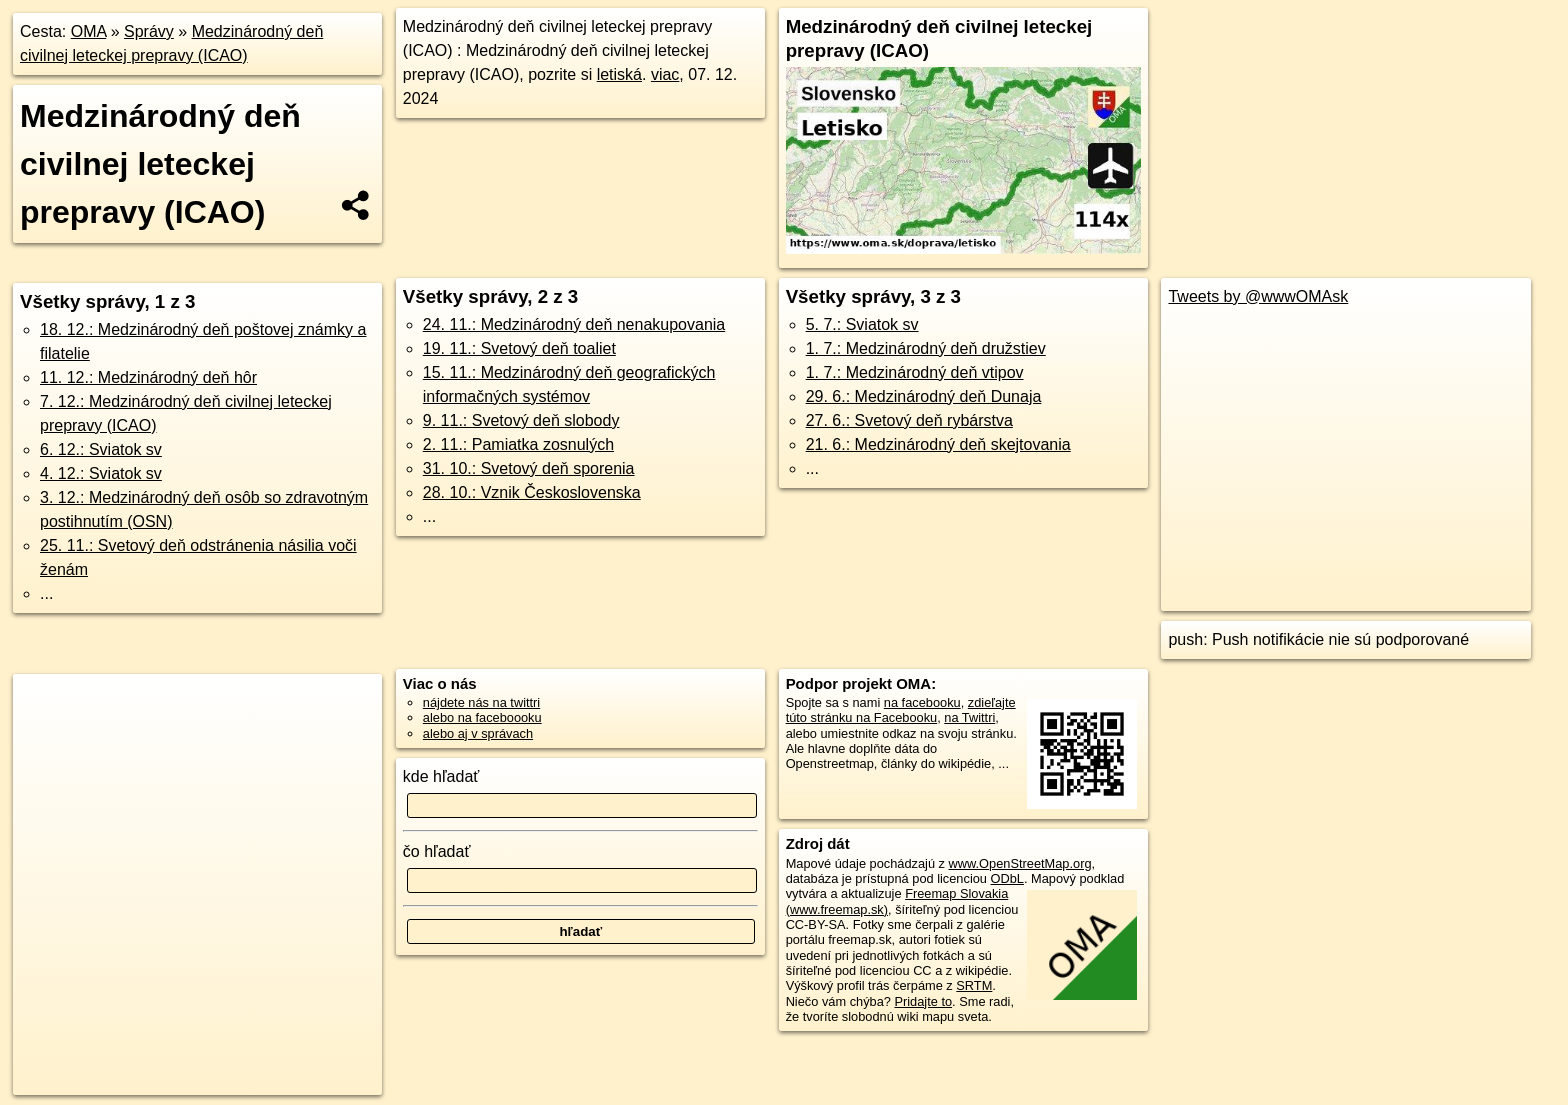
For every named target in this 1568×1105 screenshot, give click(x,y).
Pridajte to (923, 1001)
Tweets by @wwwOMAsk (1258, 296)
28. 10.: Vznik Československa (532, 492)
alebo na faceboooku (482, 717)
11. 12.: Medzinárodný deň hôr (148, 377)
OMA (89, 31)
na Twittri (969, 717)
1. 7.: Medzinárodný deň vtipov (915, 372)
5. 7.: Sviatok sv (862, 324)
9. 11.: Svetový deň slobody (521, 420)
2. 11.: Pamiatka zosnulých (518, 444)
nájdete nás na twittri (481, 702)
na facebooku (922, 702)
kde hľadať (441, 776)
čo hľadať (437, 851)
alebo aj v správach (478, 733)
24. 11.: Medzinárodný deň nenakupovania (574, 324)
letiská (619, 74)
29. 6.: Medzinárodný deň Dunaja (924, 396)
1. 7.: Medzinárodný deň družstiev (926, 348)
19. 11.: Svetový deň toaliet (519, 348)
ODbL (1007, 878)
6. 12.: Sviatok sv (101, 449)
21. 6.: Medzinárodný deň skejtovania (938, 444)
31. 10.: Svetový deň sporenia (529, 468)
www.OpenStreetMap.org (1020, 863)
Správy (149, 31)
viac (665, 74)
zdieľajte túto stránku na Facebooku (901, 710)
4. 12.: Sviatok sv (101, 473)
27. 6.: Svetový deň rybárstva (909, 420)
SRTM (974, 985)
